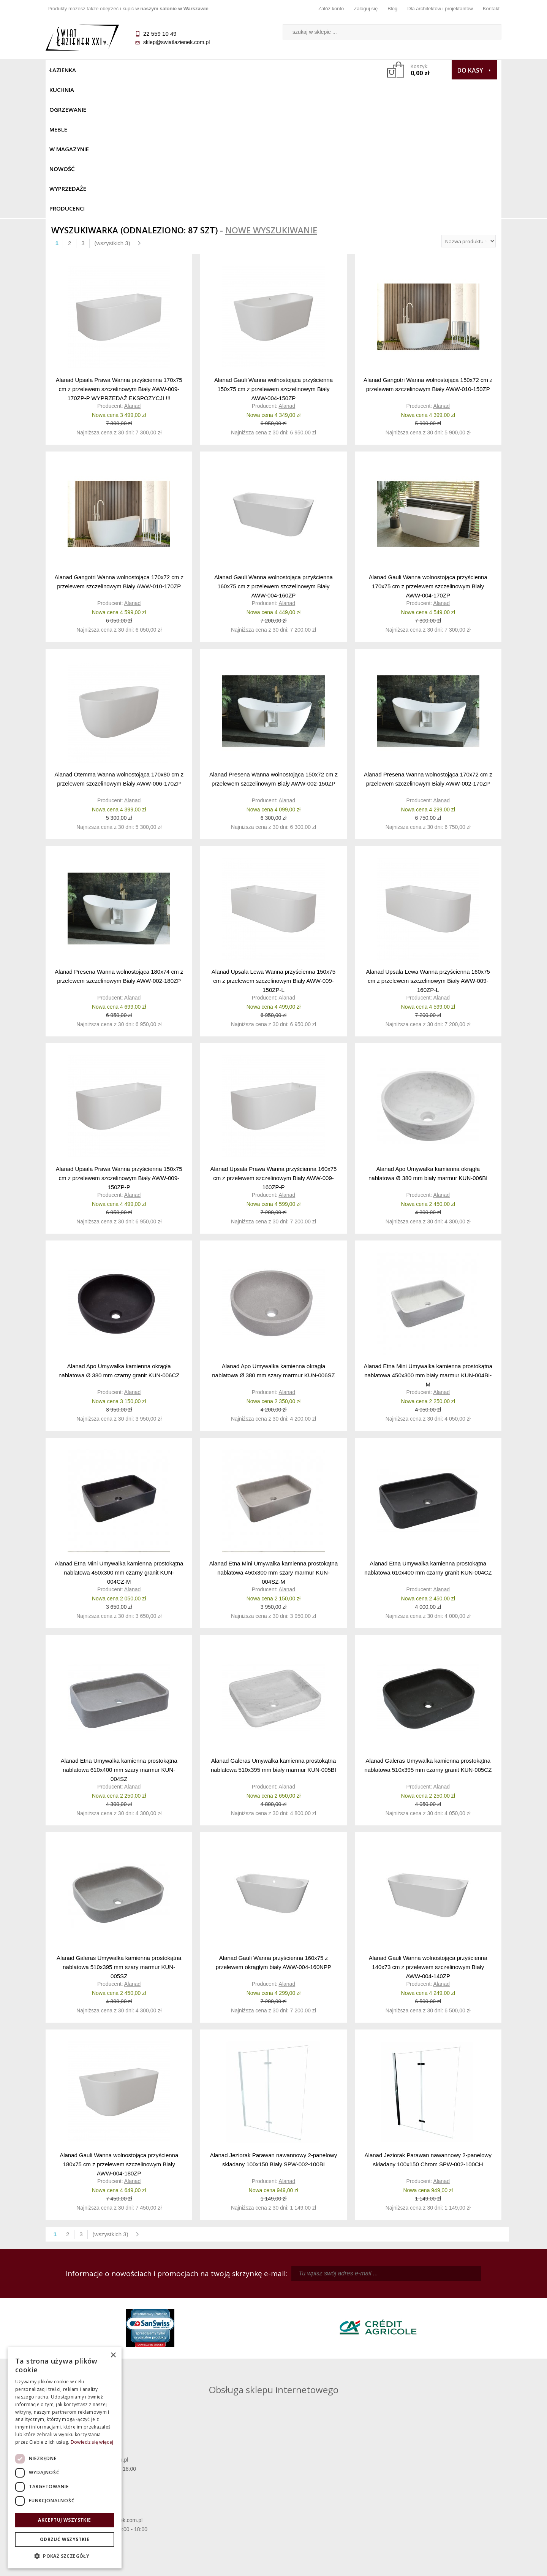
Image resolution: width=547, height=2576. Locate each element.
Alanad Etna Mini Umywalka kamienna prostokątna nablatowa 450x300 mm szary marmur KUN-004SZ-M (273, 1434)
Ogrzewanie (137, 70)
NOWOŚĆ (253, 70)
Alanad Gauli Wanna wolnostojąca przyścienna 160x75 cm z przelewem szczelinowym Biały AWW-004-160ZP (273, 447)
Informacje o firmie (444, 2483)
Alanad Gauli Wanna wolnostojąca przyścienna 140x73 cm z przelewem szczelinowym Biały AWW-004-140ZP (428, 1828)
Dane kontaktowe (444, 2472)
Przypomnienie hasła (330, 2493)
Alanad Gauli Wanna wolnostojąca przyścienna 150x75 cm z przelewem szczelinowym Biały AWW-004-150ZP (273, 250)
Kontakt (491, 8)
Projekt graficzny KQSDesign (393, 2565)
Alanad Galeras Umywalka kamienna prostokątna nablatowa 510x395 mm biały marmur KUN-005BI (273, 1627)
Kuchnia (97, 70)
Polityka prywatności (217, 2504)
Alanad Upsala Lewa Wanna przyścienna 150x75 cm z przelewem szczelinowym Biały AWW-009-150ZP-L (273, 842)
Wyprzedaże (293, 70)
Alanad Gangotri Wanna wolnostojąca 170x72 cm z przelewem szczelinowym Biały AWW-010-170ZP (118, 443)
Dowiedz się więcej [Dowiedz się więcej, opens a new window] (92, 2442)
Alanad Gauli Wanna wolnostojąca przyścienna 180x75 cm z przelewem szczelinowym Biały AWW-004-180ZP (119, 2025)
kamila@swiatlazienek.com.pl (221, 2302)
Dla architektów (444, 2493)
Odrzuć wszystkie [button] (64, 2539)
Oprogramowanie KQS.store (468, 2565)
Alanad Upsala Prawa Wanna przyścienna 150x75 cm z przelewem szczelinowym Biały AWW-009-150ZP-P (119, 1039)
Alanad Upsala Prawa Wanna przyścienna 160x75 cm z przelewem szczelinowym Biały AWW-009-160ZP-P (273, 1039)
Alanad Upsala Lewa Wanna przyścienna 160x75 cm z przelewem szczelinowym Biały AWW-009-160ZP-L (428, 842)
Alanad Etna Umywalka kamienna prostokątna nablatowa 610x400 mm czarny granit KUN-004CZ (428, 1429)
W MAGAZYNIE (211, 70)
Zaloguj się (366, 8)
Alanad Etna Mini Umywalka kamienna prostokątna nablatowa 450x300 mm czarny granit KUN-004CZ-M (119, 1434)
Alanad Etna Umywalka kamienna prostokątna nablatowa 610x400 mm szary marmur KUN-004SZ (119, 1631)
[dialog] (65, 2457)
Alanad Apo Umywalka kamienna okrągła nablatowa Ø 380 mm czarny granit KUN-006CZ (118, 1232)
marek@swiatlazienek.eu (395, 2342)
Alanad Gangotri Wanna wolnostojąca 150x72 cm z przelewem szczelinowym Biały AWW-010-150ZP (428, 246)
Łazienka (62, 70)
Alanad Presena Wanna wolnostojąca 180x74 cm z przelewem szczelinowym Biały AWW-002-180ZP (119, 838)
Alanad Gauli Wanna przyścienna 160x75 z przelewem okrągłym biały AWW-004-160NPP (273, 1824)
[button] (64, 2556)
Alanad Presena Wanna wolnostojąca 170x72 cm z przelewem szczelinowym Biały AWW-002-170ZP (428, 640)
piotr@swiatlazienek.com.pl (398, 2302)
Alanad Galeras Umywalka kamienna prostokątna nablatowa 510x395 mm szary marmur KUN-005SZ (119, 1828)
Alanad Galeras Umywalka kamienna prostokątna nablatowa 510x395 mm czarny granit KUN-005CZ (428, 1627)
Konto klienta (330, 2504)
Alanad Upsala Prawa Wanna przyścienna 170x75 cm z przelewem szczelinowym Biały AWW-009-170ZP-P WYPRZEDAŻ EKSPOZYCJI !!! (119, 250)
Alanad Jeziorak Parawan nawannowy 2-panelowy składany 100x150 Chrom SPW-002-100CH (428, 2021)
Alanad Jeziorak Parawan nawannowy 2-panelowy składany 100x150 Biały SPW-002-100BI (273, 2021)
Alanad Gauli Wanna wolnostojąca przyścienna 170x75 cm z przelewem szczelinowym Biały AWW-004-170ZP (428, 447)
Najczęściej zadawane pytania (216, 2483)
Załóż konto (331, 8)
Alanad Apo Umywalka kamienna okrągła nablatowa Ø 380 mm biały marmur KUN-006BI (427, 1035)
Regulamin (216, 2472)
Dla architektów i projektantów (440, 8)
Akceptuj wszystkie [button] (64, 2520)
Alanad (132, 268)
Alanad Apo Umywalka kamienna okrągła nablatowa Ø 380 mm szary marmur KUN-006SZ (273, 1232)
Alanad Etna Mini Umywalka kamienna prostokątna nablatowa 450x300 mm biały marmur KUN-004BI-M (428, 1236)
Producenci (338, 70)
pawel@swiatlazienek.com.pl (220, 2370)
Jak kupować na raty (216, 2493)
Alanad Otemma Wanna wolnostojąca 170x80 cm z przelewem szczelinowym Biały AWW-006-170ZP (118, 640)
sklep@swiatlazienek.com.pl (176, 42)
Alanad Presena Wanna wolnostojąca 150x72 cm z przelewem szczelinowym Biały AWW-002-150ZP (273, 640)
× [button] (113, 2355)
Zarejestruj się (330, 2483)
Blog (392, 8)
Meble (174, 70)
